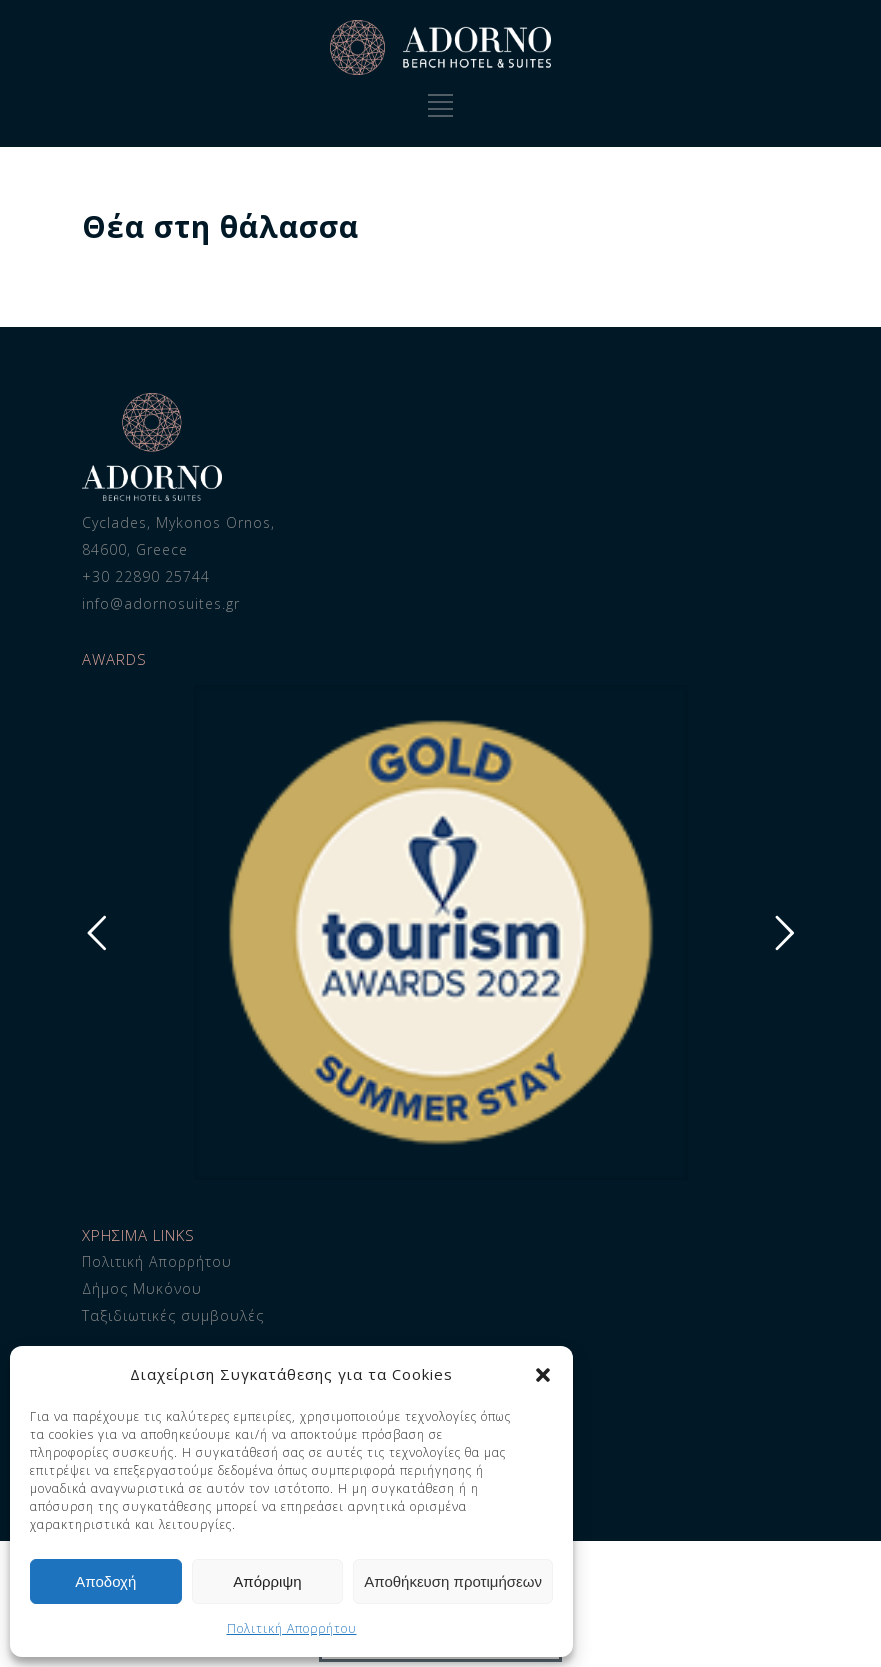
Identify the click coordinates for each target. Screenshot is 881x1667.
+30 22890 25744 (146, 576)
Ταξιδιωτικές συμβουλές (173, 1315)
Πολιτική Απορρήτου (292, 1628)
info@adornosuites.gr (161, 603)
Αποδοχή (105, 1581)
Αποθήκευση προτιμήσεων (453, 1581)
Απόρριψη (267, 1581)
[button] (543, 1375)
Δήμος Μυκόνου (142, 1288)
